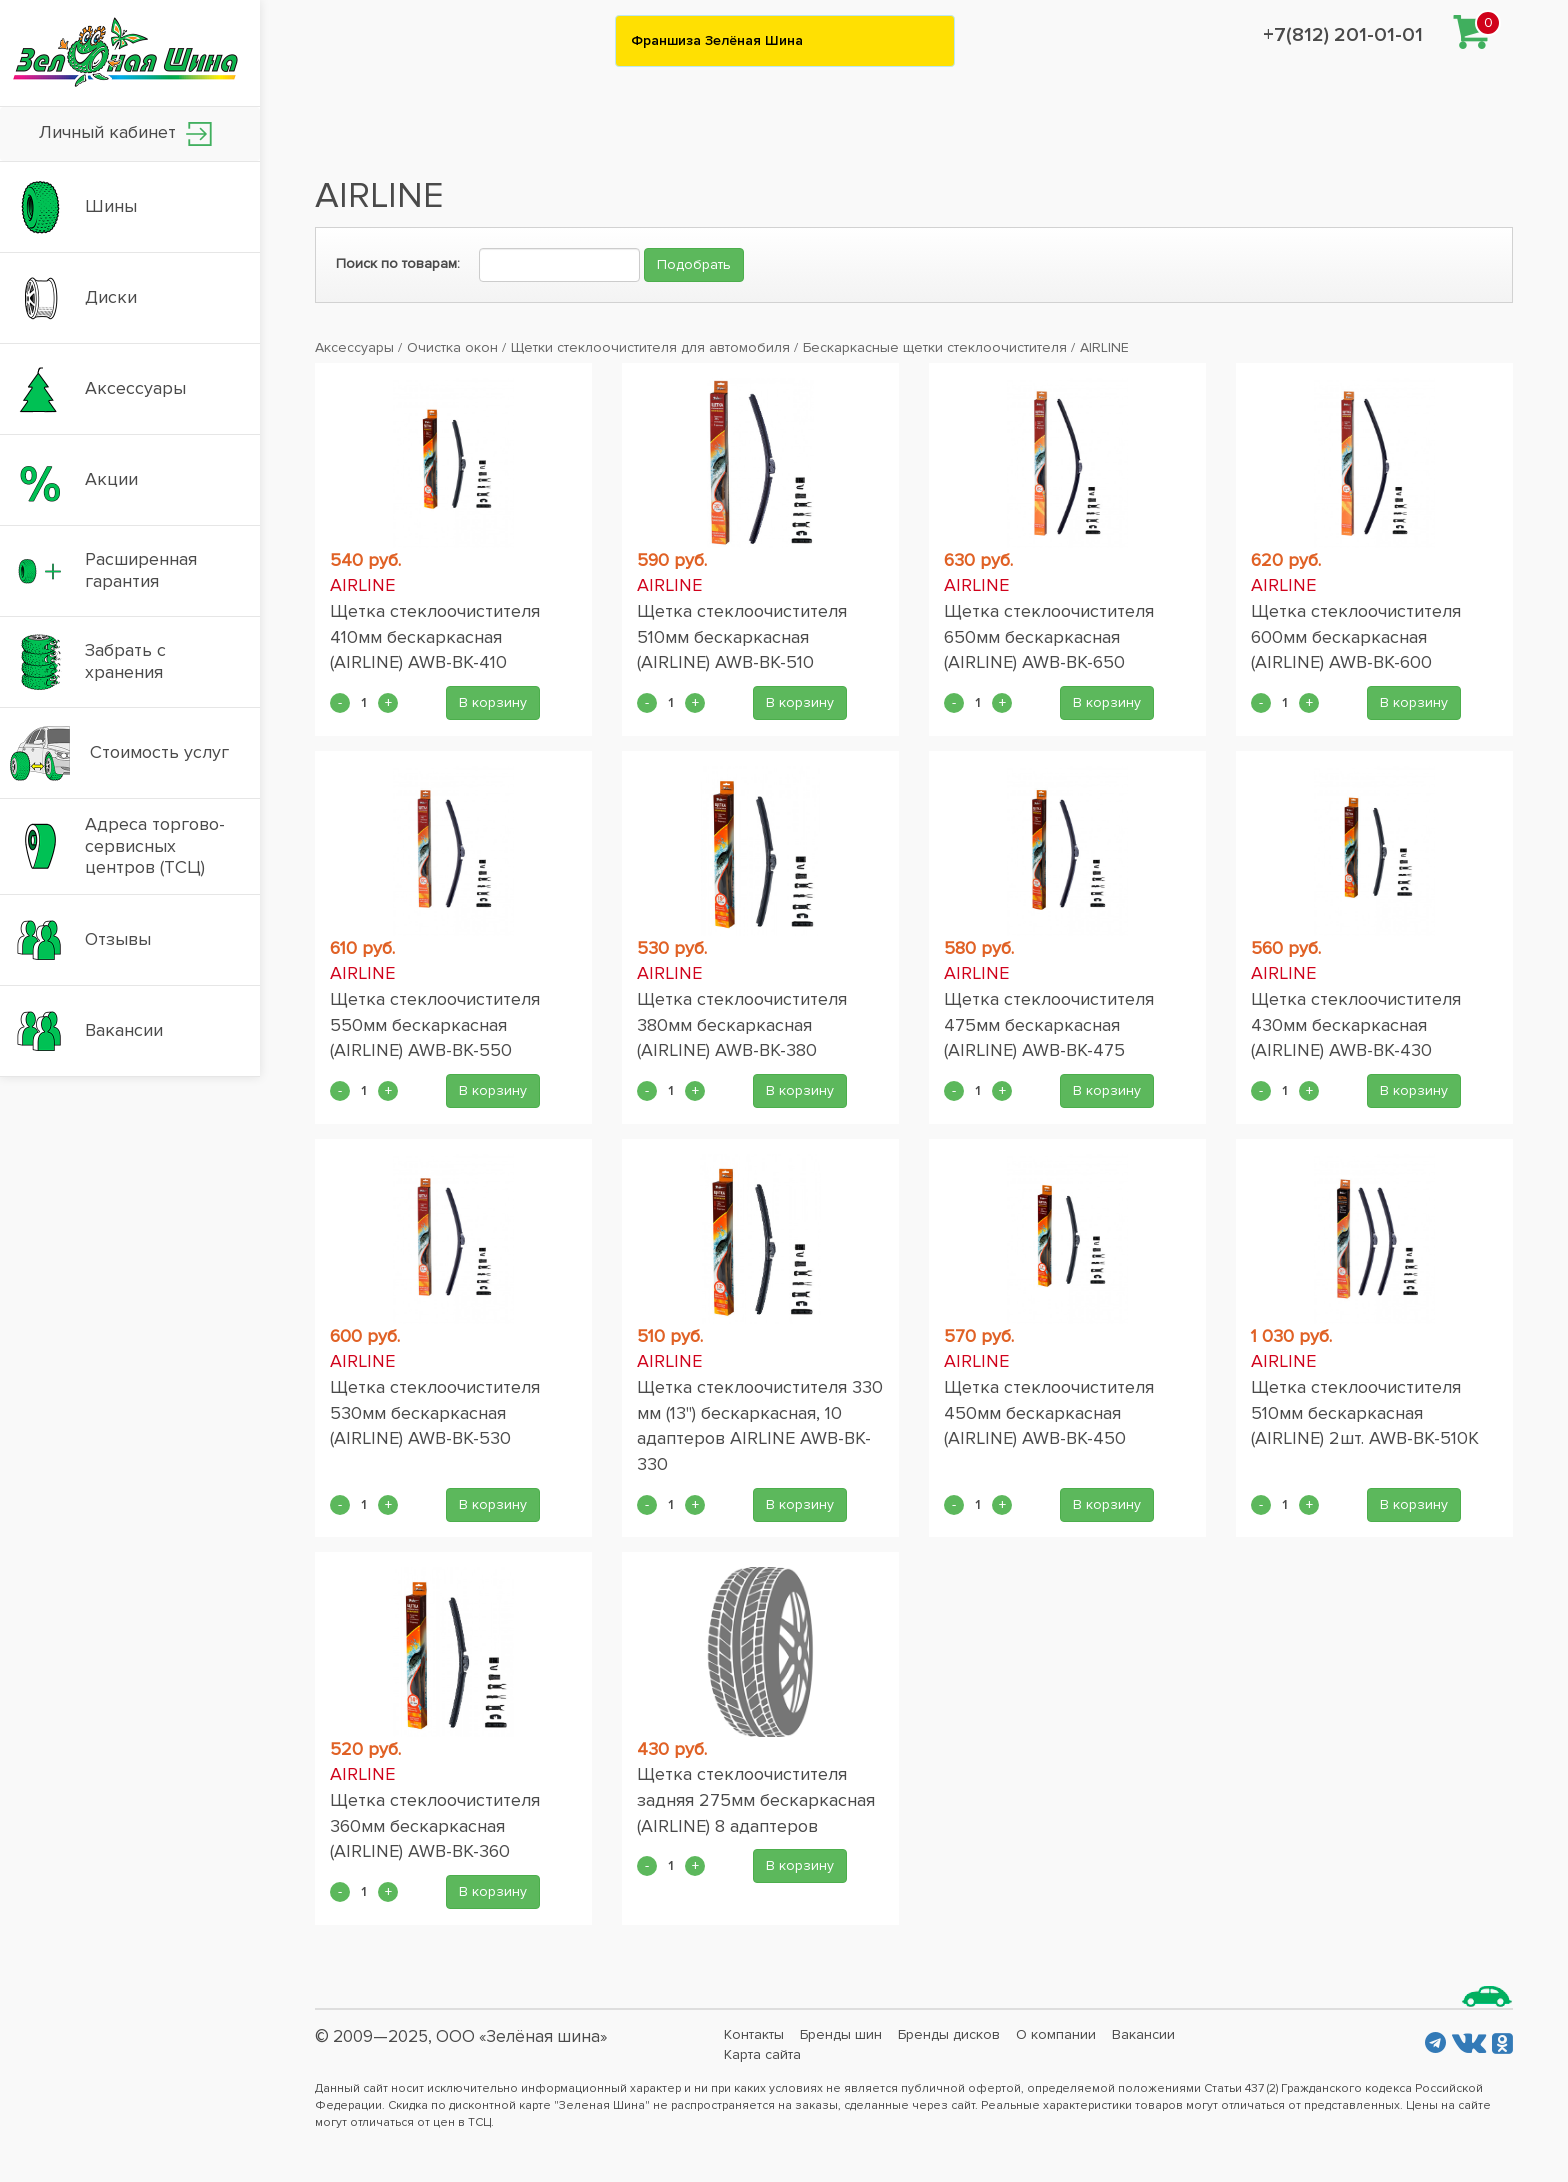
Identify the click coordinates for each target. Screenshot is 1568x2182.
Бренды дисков (949, 2034)
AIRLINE (1104, 347)
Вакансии (1143, 2034)
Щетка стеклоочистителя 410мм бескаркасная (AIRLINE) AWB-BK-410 (435, 636)
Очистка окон (452, 347)
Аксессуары (354, 347)
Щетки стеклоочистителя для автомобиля (650, 347)
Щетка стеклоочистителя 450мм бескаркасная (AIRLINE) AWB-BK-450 (1049, 1412)
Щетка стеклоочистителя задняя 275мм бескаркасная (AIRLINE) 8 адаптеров (756, 1799)
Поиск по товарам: (398, 263)
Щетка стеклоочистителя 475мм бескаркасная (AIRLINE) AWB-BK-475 (1049, 1024)
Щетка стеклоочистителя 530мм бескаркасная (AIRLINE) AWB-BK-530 (435, 1412)
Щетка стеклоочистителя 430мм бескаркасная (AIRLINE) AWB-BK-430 (1356, 1024)
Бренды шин (841, 2034)
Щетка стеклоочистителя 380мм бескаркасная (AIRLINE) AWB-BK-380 (742, 1024)
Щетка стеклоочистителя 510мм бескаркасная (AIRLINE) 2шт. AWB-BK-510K (1365, 1412)
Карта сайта (762, 2054)
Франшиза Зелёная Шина (717, 40)
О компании (1056, 2034)
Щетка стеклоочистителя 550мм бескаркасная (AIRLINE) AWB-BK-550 (435, 1024)
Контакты (754, 2034)
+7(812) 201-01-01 (1343, 35)
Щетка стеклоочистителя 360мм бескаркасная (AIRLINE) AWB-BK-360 (435, 1825)
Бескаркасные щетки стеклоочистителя (935, 347)
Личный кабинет (125, 133)
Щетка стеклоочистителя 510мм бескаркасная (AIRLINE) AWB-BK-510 (742, 636)
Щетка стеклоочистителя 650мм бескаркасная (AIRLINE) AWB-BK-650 (1049, 636)
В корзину (493, 702)
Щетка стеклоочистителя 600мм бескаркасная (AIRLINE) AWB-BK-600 (1356, 636)
